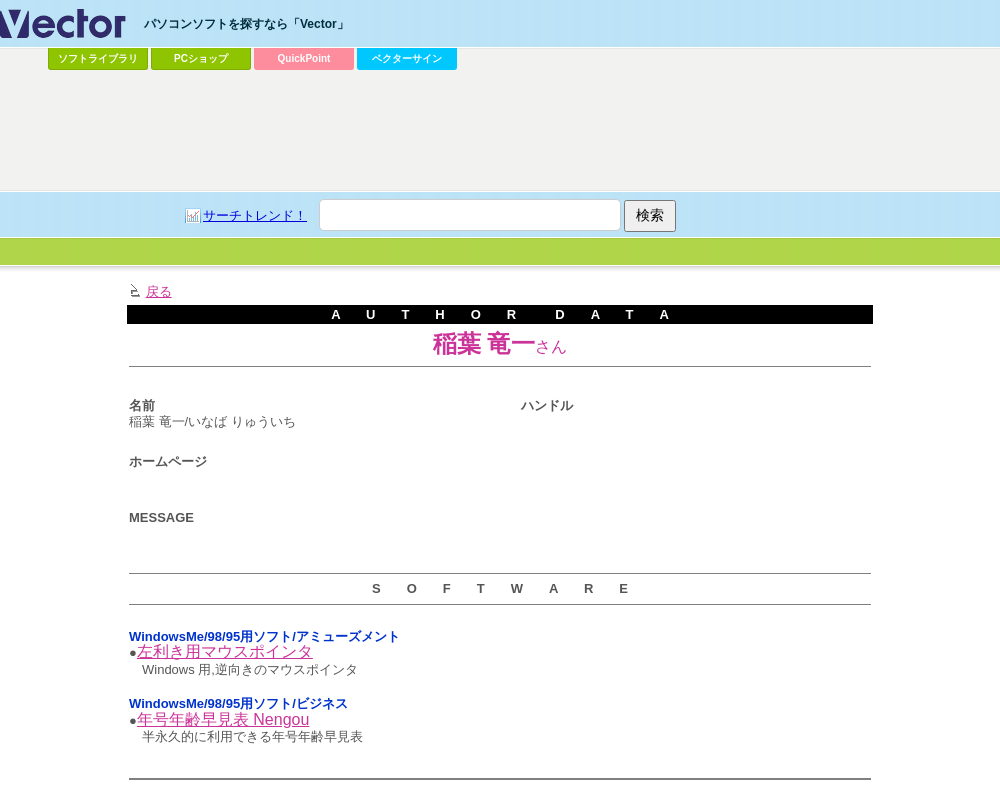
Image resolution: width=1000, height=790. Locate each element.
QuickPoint (304, 58)
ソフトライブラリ (98, 58)
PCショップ (201, 58)
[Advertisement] (463, 226)
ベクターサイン (407, 58)
